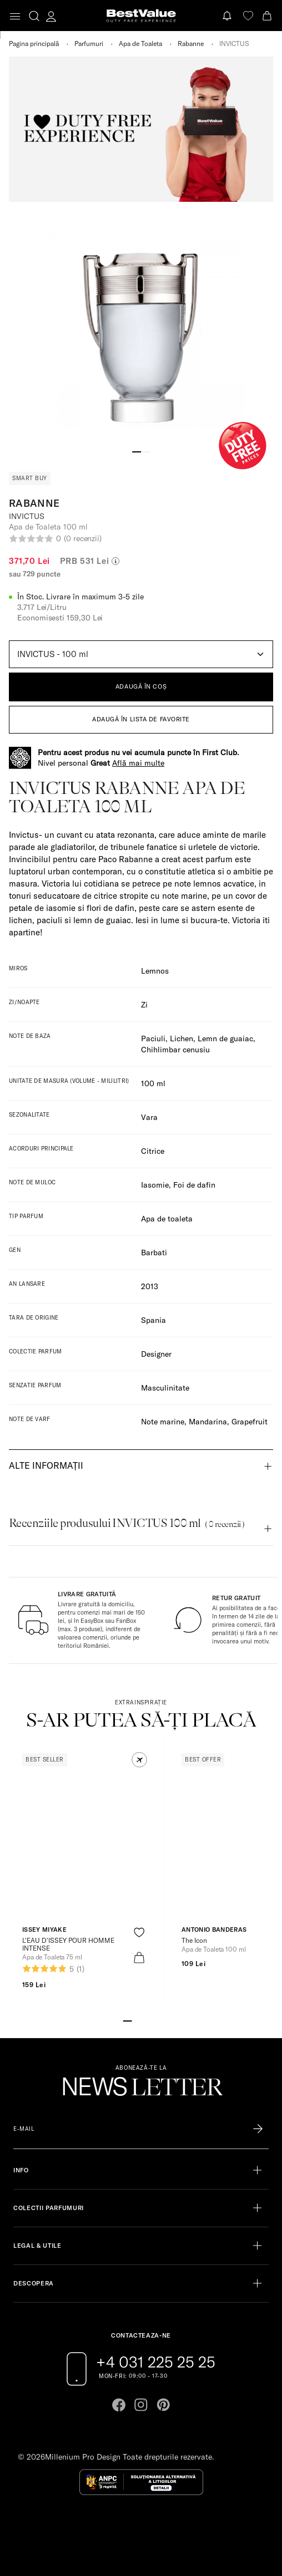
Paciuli (153, 1038)
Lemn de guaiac (225, 1038)
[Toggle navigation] (15, 16)
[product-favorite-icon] (139, 1932)
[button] (139, 1760)
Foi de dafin (194, 1185)
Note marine (162, 1422)
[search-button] (34, 15)
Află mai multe (138, 763)
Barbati (154, 1253)
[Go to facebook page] (118, 2404)
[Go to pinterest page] (163, 2404)
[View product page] (84, 1843)
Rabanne (191, 43)
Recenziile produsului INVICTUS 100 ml (127, 1523)
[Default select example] (141, 654)
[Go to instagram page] (141, 2404)
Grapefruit (249, 1422)
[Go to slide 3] (145, 2020)
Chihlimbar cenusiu (175, 1050)
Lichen (181, 1038)
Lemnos (155, 971)
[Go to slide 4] (154, 2020)
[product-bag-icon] (139, 1957)
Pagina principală (34, 43)
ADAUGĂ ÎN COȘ (141, 686)
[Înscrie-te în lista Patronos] (258, 2129)
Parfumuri (88, 43)
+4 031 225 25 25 (155, 2362)
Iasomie (155, 1185)
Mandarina (208, 1422)
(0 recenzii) (83, 538)
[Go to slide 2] (145, 450)
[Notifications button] (228, 15)
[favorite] (248, 15)
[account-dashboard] (51, 16)
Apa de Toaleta (140, 43)
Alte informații (46, 1465)
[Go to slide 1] (136, 450)
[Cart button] (268, 15)
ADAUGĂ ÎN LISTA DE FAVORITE (141, 719)
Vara (149, 1117)
